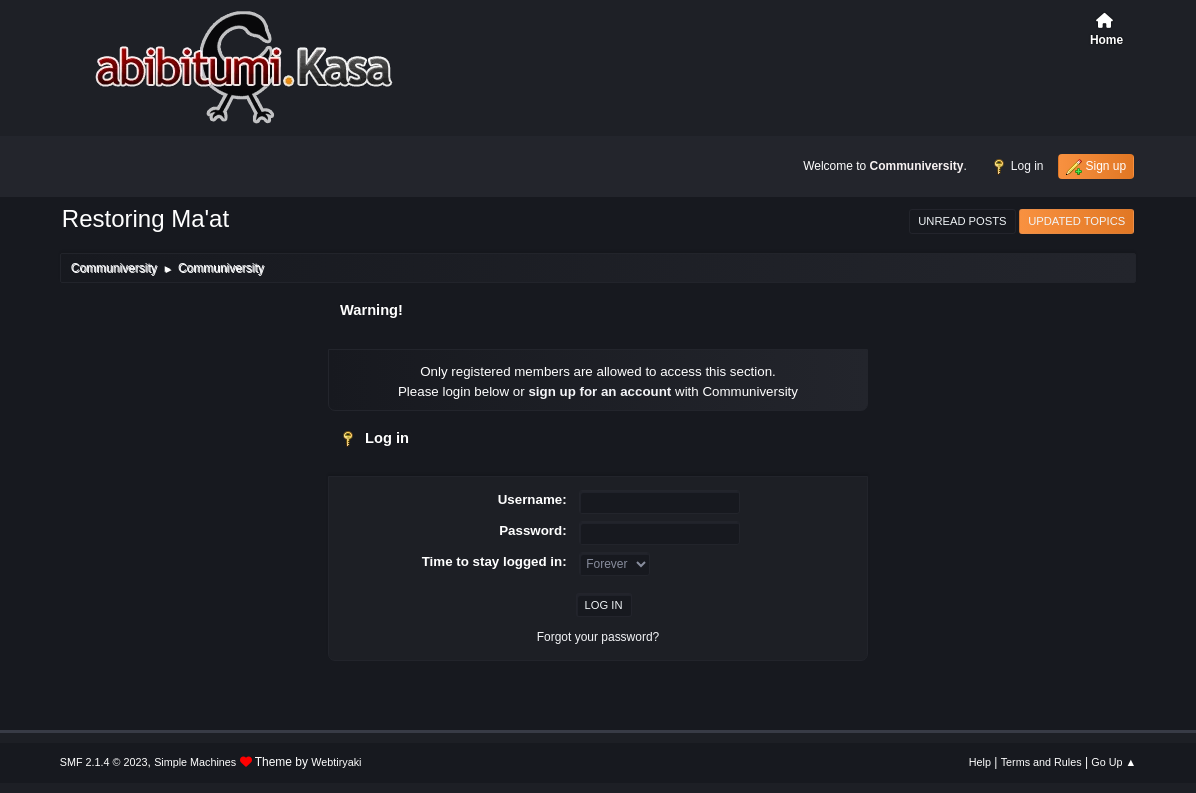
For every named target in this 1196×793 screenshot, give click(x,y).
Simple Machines (195, 762)
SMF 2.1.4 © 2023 (104, 762)
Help (980, 762)
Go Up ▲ (1113, 762)
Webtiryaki (336, 762)
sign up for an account (599, 391)
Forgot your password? (598, 637)
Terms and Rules (1041, 762)
